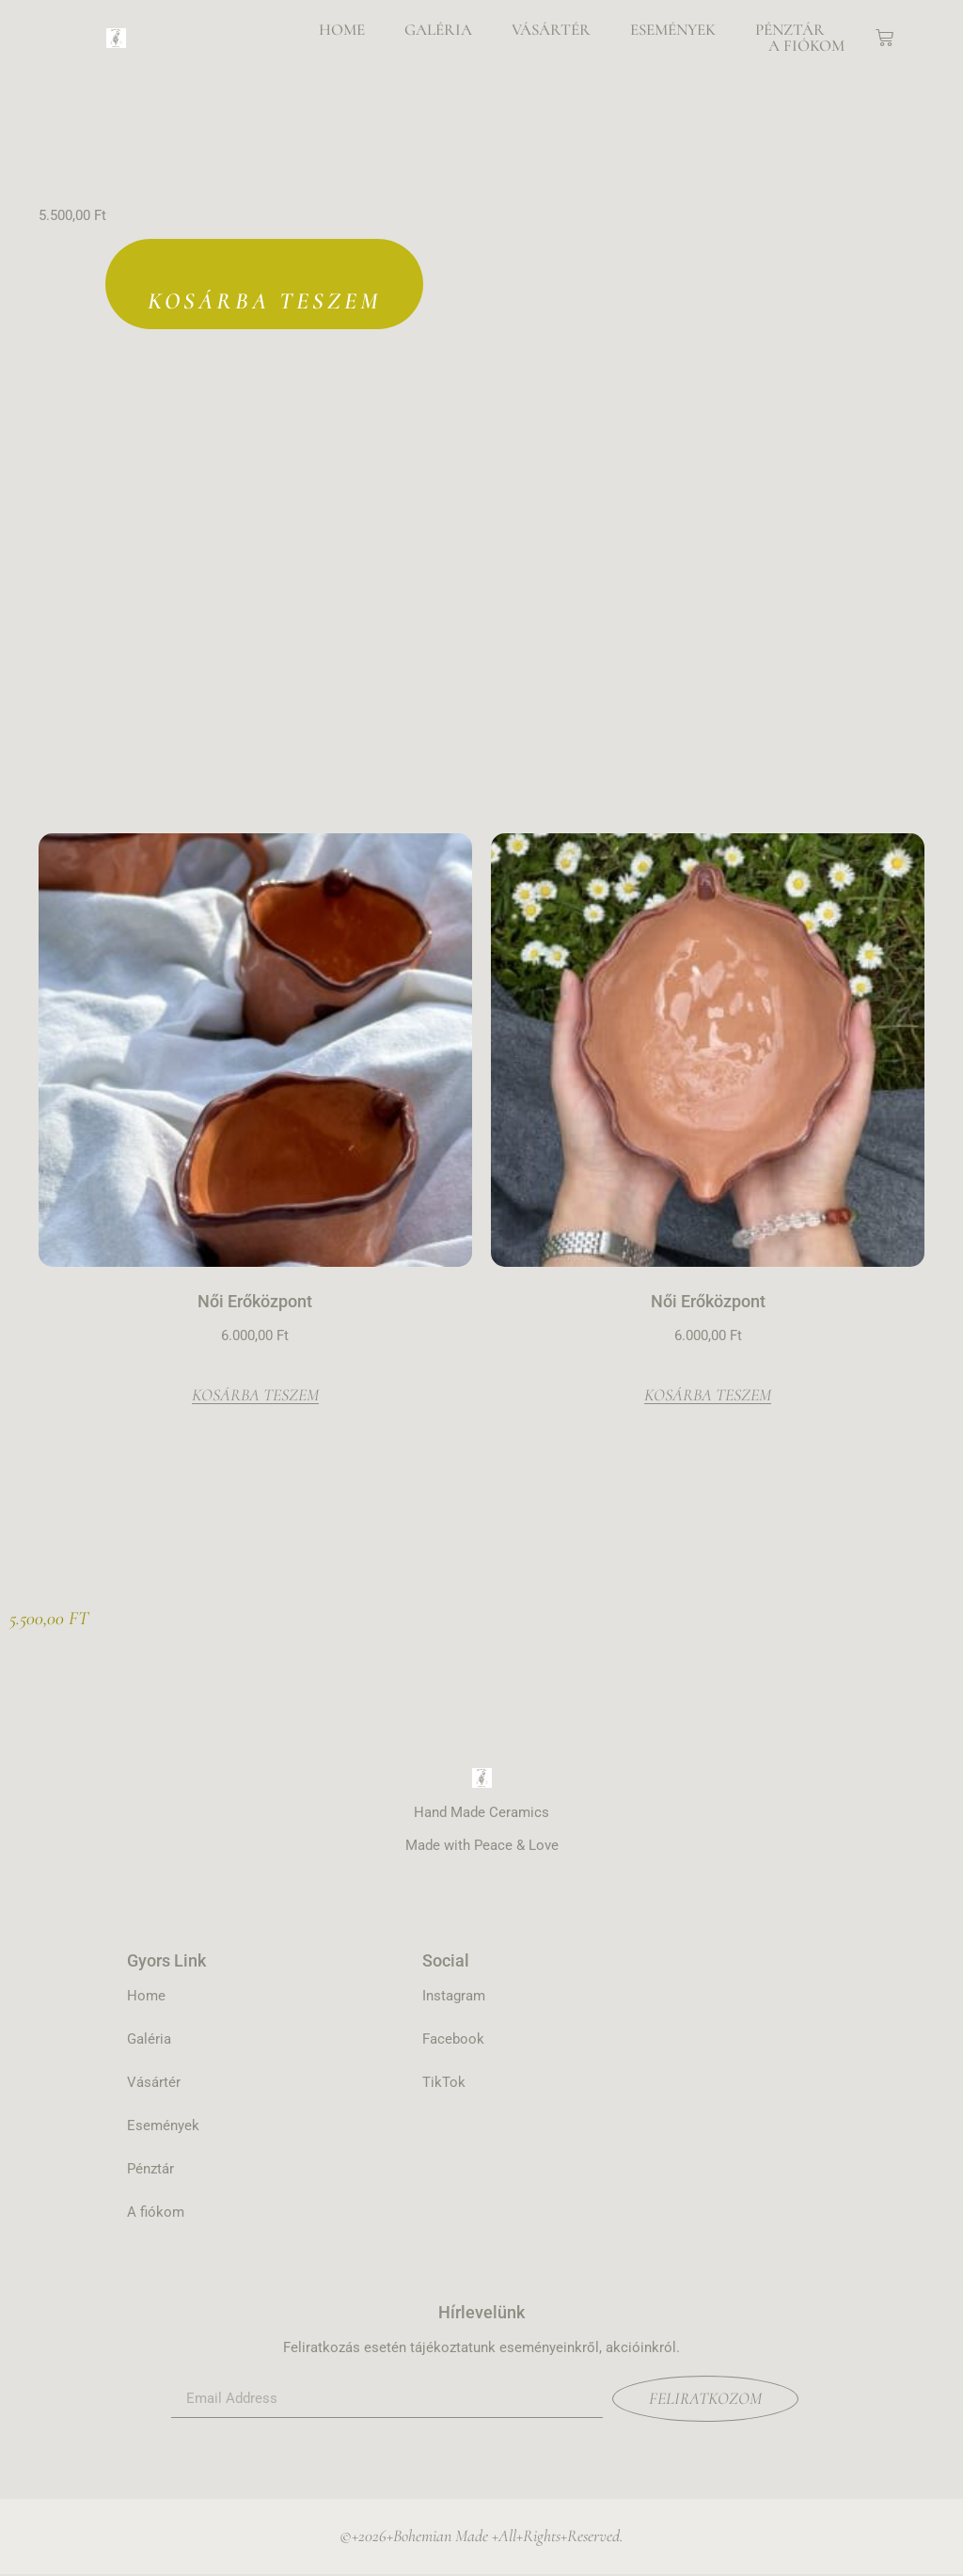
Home (342, 30)
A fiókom (806, 46)
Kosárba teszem (264, 302)
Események (673, 30)
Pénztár (790, 30)
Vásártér (551, 30)
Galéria (438, 30)
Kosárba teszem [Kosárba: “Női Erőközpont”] (255, 1397)
